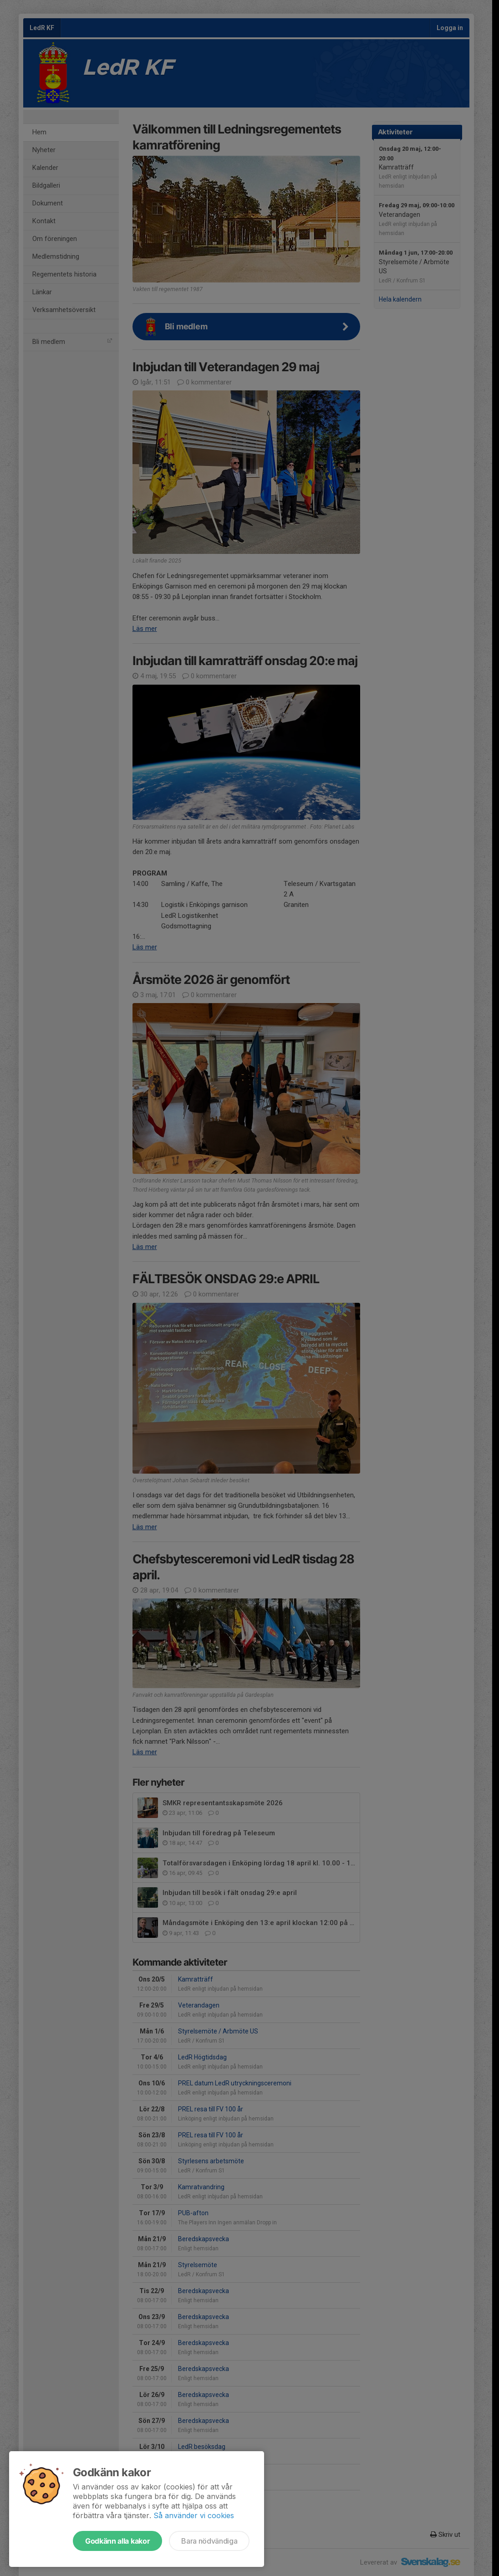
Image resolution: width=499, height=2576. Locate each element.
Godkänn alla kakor (117, 2540)
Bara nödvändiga (209, 2540)
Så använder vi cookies (193, 2515)
